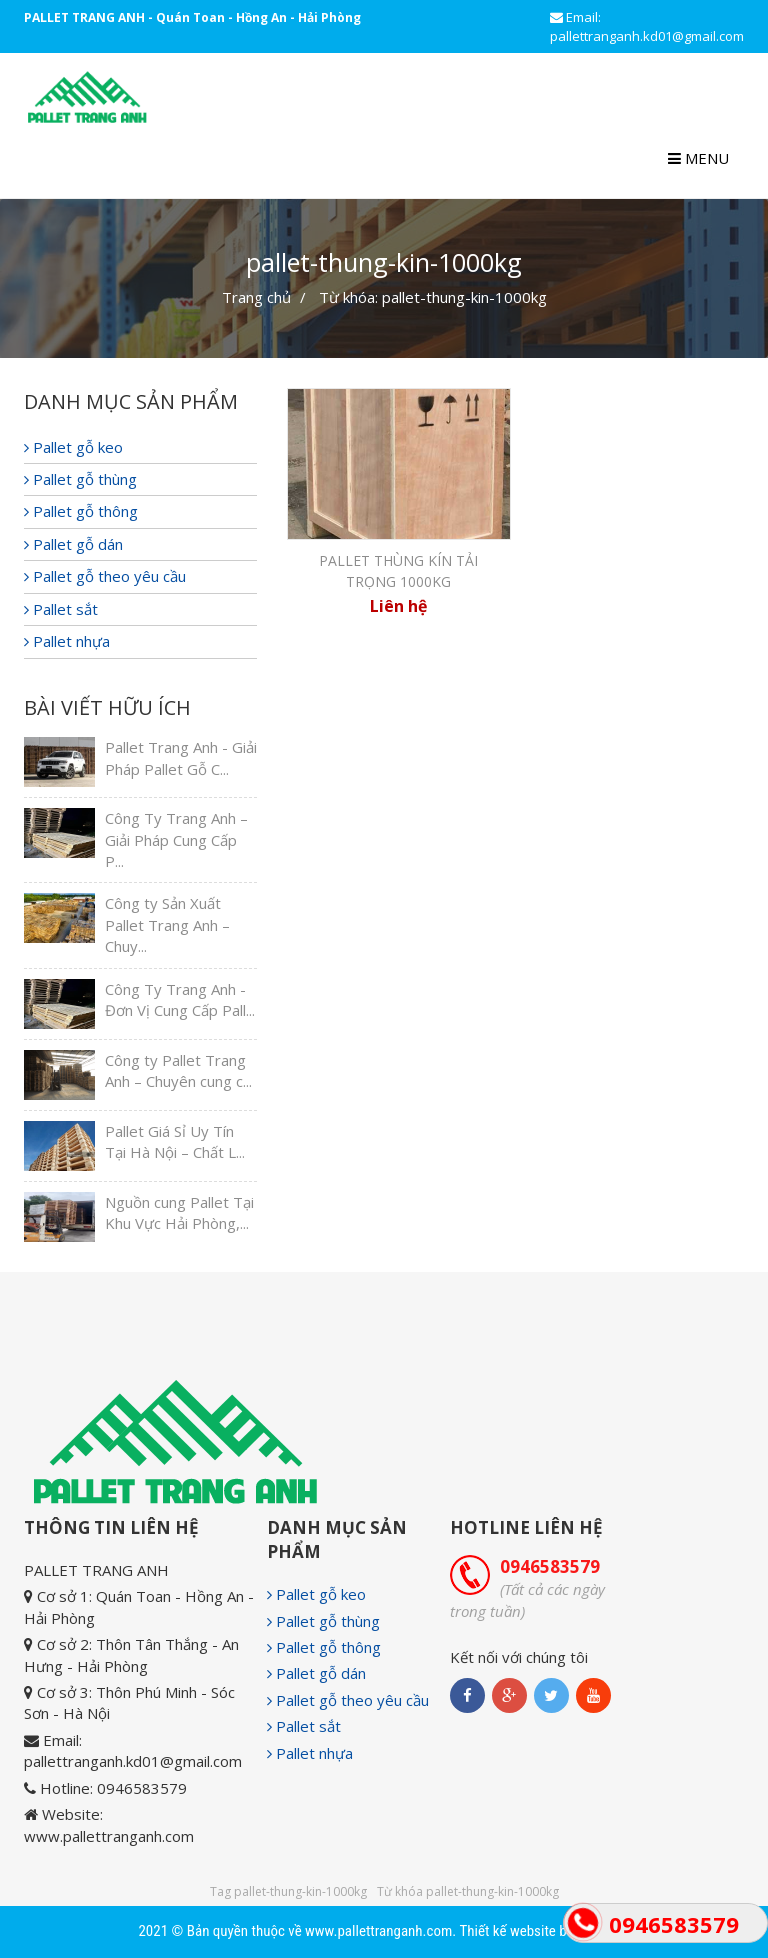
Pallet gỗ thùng (80, 479)
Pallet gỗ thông (81, 511)
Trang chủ (256, 297)
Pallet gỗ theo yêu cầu (105, 576)
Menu (698, 158)
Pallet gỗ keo (73, 447)
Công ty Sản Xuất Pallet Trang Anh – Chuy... (167, 924)
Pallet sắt (61, 609)
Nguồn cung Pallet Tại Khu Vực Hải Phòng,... (179, 1212)
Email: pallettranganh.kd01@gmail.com (647, 26)
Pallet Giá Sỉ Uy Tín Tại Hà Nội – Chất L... (175, 1141)
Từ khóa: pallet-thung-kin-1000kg (433, 297)
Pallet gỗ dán (73, 544)
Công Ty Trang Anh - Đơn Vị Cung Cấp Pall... (180, 999)
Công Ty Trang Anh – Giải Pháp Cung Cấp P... (176, 839)
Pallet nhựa (67, 641)
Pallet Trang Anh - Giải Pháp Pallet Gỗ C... (181, 757)
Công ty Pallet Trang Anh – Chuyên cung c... (178, 1070)
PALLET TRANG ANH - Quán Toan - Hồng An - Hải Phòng (192, 17)
